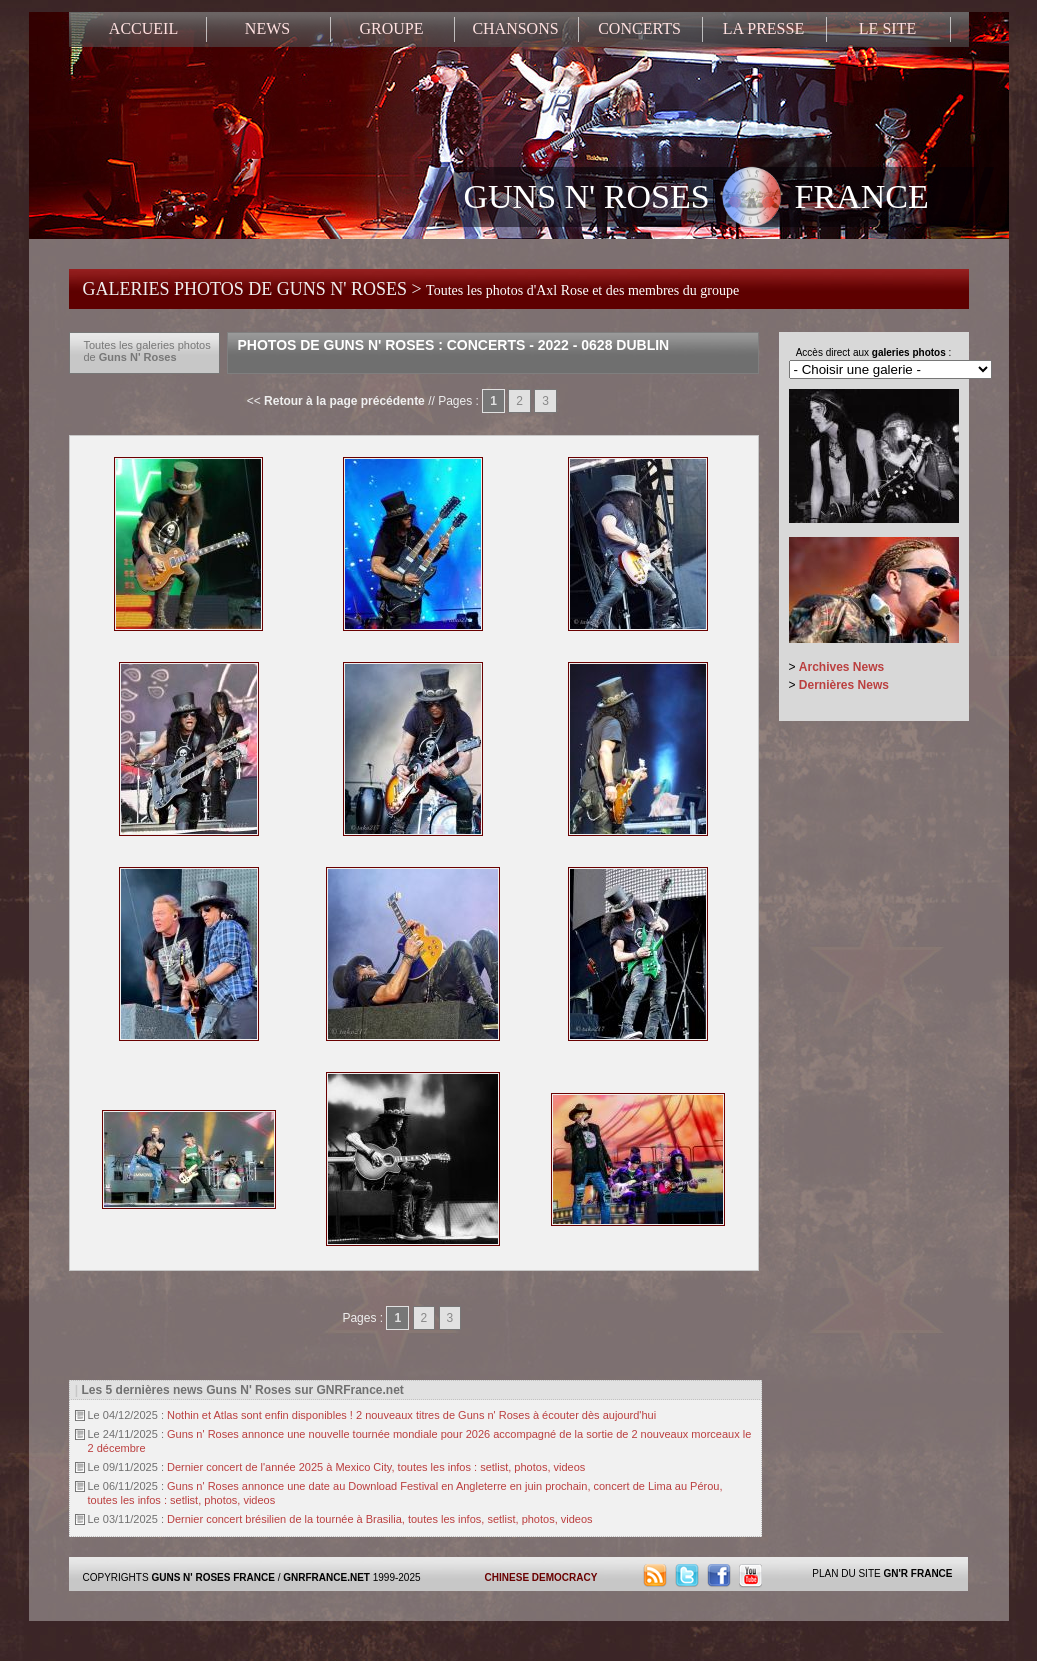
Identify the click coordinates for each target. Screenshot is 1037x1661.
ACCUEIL (143, 28)
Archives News (841, 667)
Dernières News (844, 685)
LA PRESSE (763, 28)
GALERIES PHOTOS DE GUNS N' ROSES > (411, 289)
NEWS (267, 28)
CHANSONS (515, 28)
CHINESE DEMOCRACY (541, 1577)
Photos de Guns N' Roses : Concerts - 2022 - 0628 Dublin (454, 345)
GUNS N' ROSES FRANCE (696, 199)
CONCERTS (639, 28)
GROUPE (391, 28)
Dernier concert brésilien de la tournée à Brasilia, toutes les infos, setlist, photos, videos (380, 1519)
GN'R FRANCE (917, 1573)
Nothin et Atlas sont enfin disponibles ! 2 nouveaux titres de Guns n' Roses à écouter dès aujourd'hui (411, 1415)
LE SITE (887, 28)
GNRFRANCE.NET (326, 1577)
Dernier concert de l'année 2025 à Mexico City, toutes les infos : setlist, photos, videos (376, 1467)
